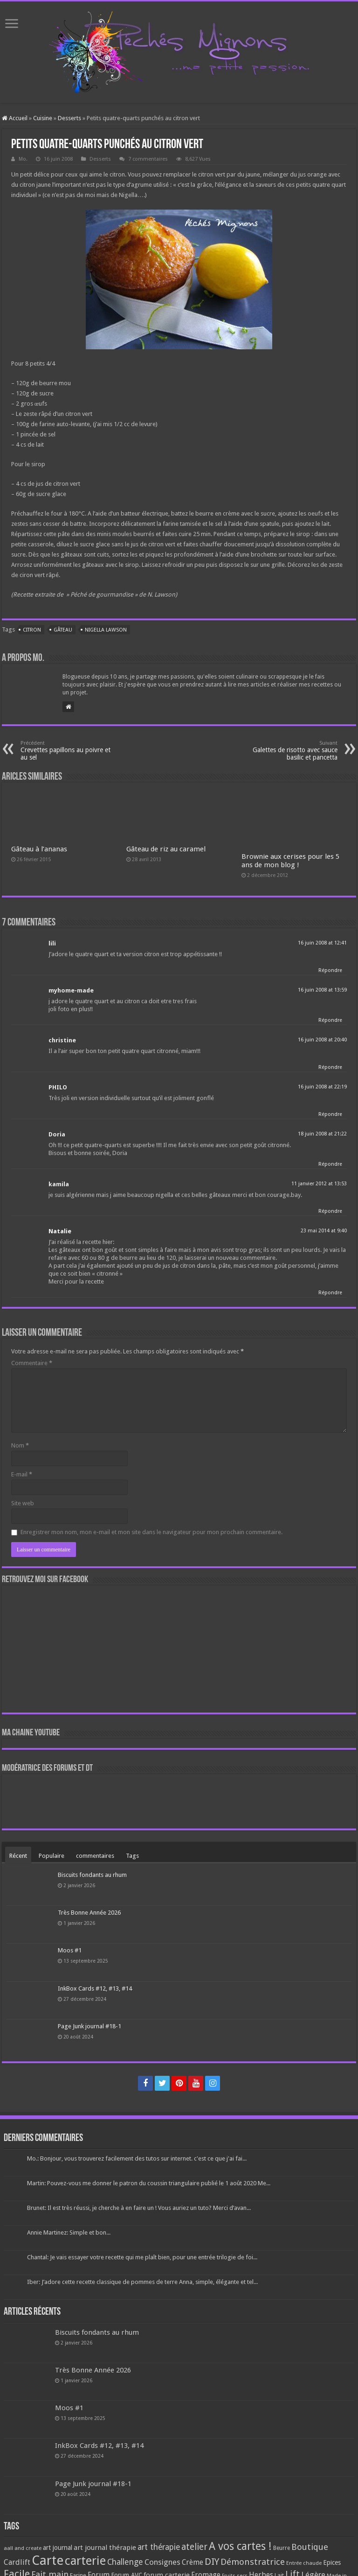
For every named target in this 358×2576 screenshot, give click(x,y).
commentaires (95, 1855)
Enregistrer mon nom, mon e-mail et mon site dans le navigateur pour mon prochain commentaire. (151, 1532)
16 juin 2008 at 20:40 (322, 1040)
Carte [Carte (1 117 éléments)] (47, 2560)
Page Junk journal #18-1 (89, 2026)
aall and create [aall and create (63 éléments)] (22, 2548)
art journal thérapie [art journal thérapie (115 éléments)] (105, 2547)
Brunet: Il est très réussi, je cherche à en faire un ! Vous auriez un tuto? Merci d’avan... (139, 2207)
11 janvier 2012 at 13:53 (319, 1184)
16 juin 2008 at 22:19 (322, 1087)
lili (52, 943)
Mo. (23, 159)
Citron (32, 630)
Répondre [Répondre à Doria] (330, 1164)
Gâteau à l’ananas (39, 849)
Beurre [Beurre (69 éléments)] (281, 2548)
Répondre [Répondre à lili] (330, 970)
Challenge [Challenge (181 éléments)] (125, 2562)
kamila (58, 1184)
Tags (132, 1855)
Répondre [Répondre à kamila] (330, 1211)
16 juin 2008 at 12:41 (322, 943)
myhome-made (71, 990)
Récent (18, 1855)
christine (62, 1040)
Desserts (69, 118)
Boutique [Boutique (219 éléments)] (309, 2547)
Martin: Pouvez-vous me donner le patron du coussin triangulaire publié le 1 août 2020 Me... (148, 2183)
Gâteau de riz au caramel (166, 849)
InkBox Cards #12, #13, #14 (95, 1988)
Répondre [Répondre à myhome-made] (330, 1020)
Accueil (15, 118)
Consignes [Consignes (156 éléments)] (162, 2562)
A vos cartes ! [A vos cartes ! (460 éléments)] (240, 2546)
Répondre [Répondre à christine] (330, 1067)
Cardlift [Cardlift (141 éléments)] (17, 2562)
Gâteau (63, 630)
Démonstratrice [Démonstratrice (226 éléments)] (252, 2561)
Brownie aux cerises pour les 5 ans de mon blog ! (290, 860)
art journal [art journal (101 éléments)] (57, 2547)
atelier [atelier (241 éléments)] (194, 2547)
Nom (20, 1445)
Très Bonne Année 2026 (89, 1912)
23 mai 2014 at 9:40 (324, 1231)
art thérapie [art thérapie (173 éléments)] (159, 2547)
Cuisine (42, 118)
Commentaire (31, 1362)
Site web (22, 1503)
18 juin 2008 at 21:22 (322, 1134)
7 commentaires (148, 159)
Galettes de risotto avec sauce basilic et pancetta (289, 750)
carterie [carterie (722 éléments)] (85, 2561)
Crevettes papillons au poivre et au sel (68, 750)
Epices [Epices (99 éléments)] (332, 2562)
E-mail (21, 1474)
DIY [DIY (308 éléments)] (212, 2561)
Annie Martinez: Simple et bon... (68, 2232)
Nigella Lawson (106, 630)
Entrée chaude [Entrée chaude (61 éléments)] (304, 2563)
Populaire (51, 1855)
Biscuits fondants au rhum (92, 1874)
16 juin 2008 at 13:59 (322, 990)
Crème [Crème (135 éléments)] (192, 2562)
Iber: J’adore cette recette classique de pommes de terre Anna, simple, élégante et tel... (142, 2281)
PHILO (57, 1087)
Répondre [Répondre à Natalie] (330, 1293)
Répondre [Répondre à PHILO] (330, 1114)
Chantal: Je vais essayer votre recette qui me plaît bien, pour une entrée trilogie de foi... (142, 2257)
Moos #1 (70, 1950)
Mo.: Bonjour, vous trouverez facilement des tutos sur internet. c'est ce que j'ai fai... (137, 2158)
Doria (56, 1134)
